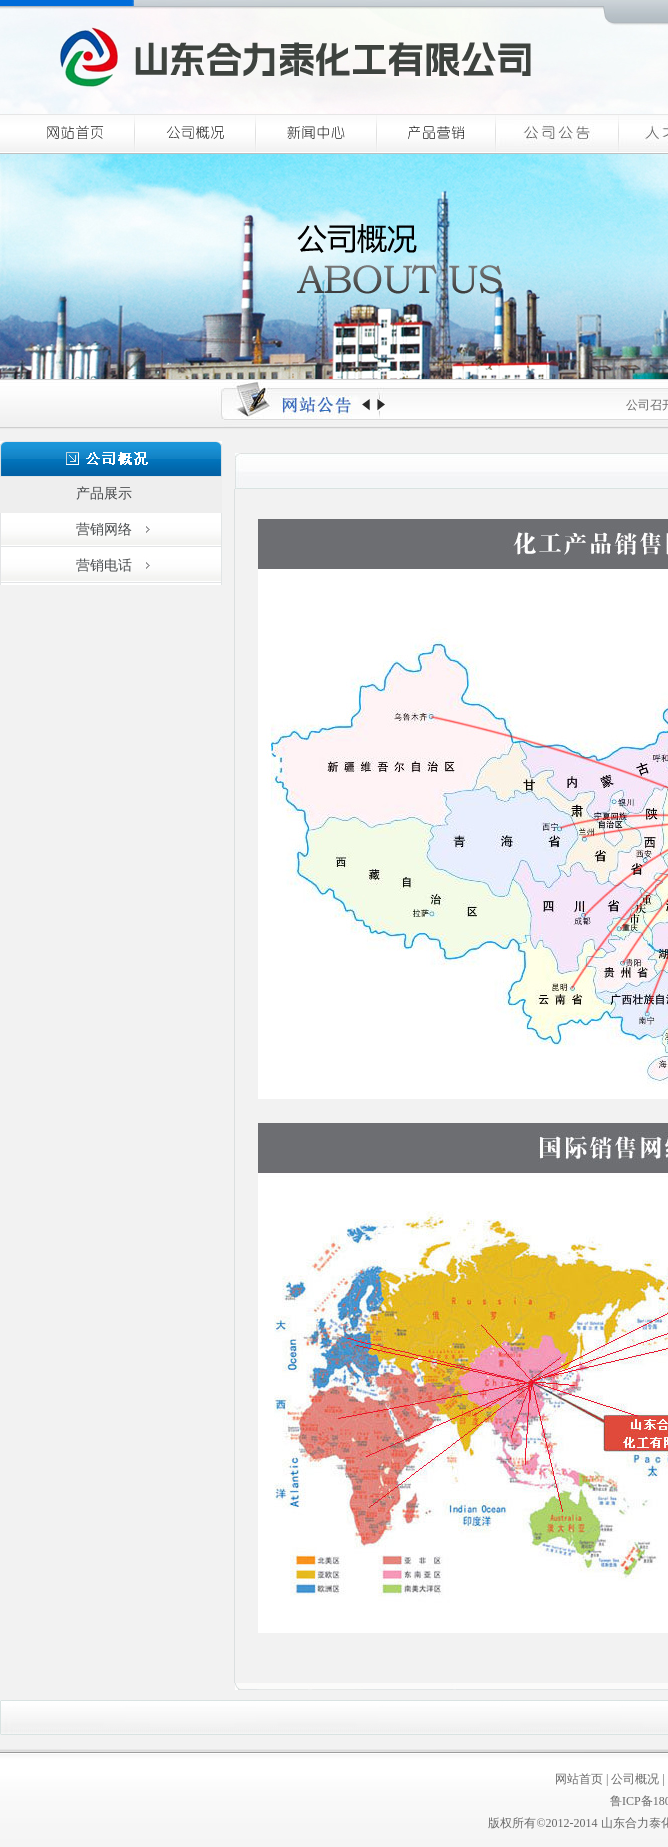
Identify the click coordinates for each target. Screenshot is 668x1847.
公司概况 (635, 1779)
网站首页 (579, 1779)
